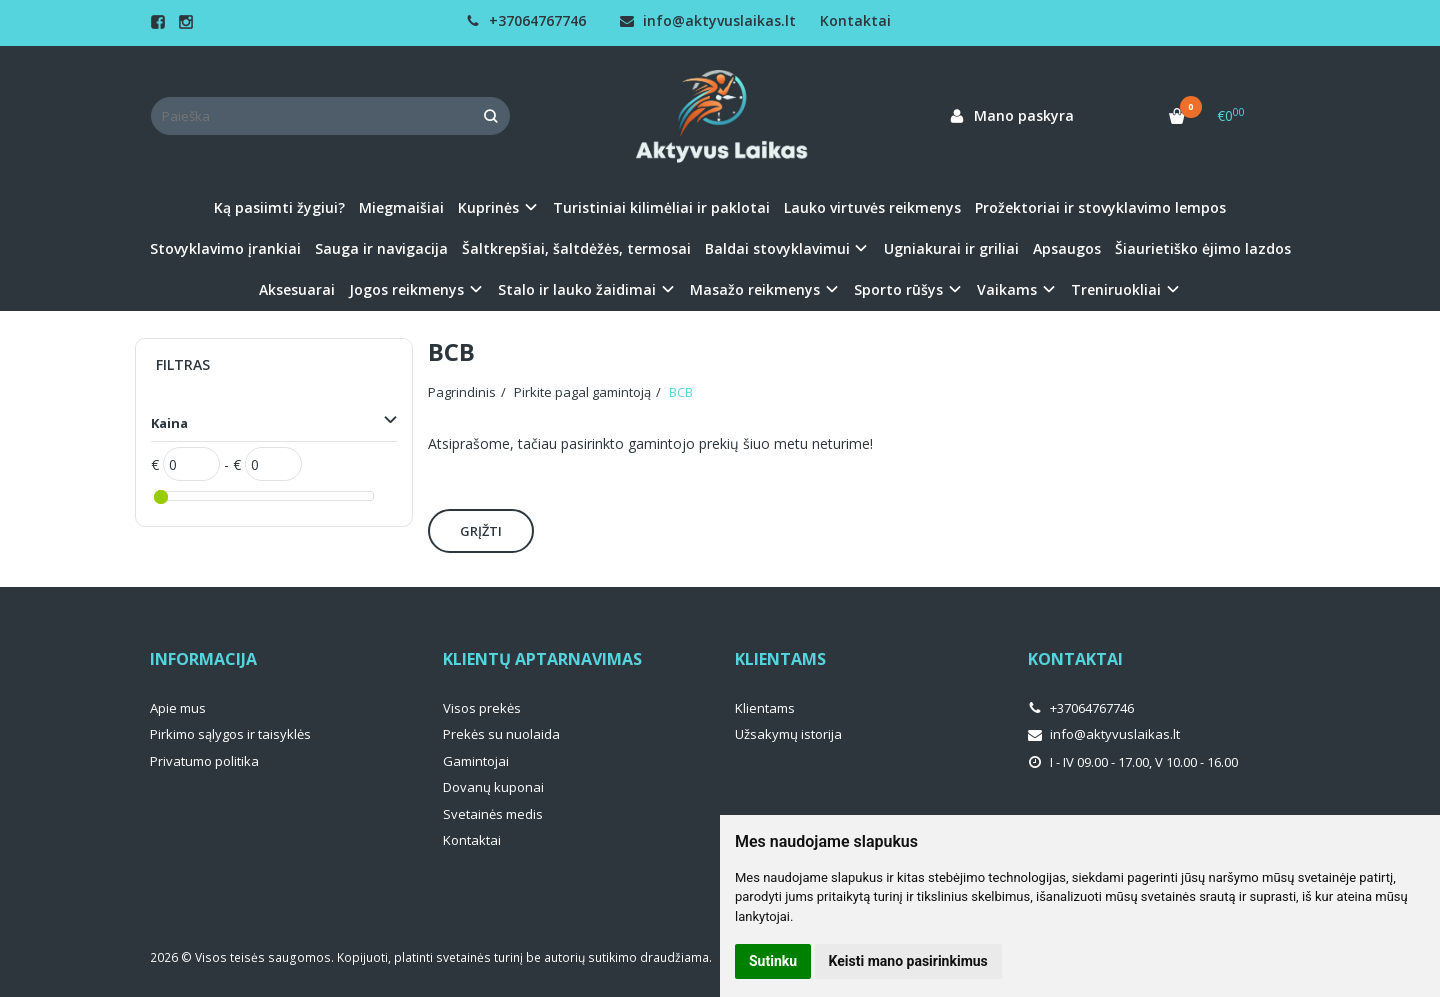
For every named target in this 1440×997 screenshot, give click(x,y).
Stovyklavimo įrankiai (225, 248)
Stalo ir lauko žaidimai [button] (577, 289)
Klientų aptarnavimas (542, 659)
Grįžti (481, 531)
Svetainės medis (493, 814)
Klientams (780, 659)
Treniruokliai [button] (1116, 289)
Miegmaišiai (401, 207)
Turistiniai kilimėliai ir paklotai (661, 207)
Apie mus (178, 708)
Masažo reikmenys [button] (755, 289)
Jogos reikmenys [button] (406, 289)
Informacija (203, 659)
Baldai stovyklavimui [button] (777, 248)
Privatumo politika (204, 761)
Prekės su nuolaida (501, 734)
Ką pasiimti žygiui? (279, 207)
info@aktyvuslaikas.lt (708, 20)
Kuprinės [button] (488, 207)
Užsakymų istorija (788, 734)
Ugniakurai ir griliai (951, 248)
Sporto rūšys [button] (898, 289)
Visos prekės (482, 708)
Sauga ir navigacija (381, 248)
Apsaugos (1067, 248)
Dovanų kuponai (493, 787)
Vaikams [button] (1007, 289)
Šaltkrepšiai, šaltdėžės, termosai (576, 248)
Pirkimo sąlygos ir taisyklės (230, 734)
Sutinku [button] (773, 961)
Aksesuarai (297, 289)
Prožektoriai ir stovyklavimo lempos (1100, 207)
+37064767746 (526, 20)
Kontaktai (855, 20)
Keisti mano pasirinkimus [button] (908, 961)
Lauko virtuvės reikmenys (872, 207)
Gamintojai (476, 761)
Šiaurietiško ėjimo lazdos (1203, 248)
